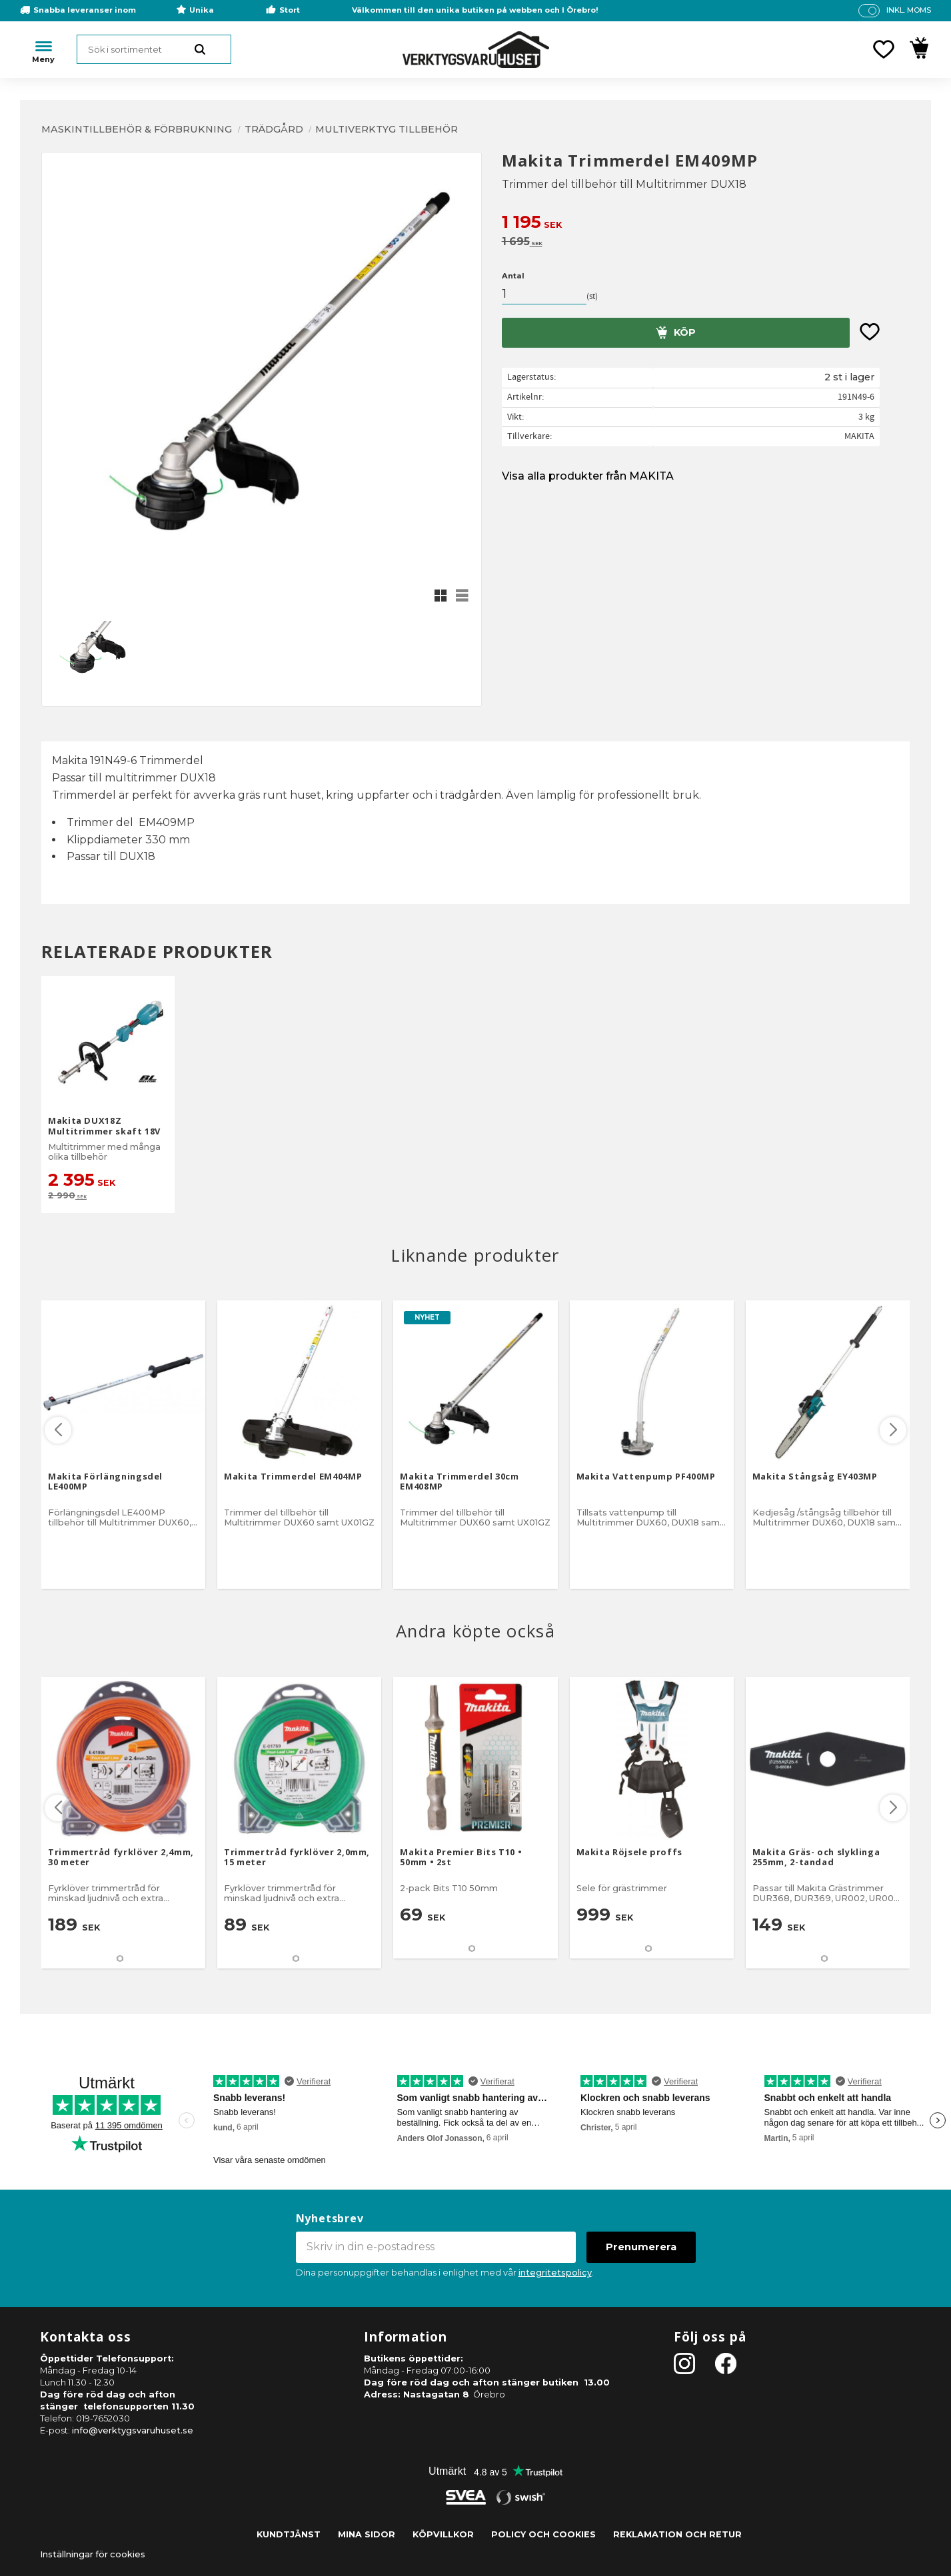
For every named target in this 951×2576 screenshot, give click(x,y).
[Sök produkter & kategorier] (154, 49)
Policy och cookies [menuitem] (543, 2534)
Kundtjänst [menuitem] (289, 2534)
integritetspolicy (555, 2273)
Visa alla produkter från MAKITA (588, 476)
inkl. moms (908, 10)
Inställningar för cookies (92, 2554)
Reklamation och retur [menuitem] (677, 2534)
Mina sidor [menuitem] (366, 2534)
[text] (706, 223)
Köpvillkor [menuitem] (443, 2534)
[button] (883, 49)
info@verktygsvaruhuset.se (132, 2430)
